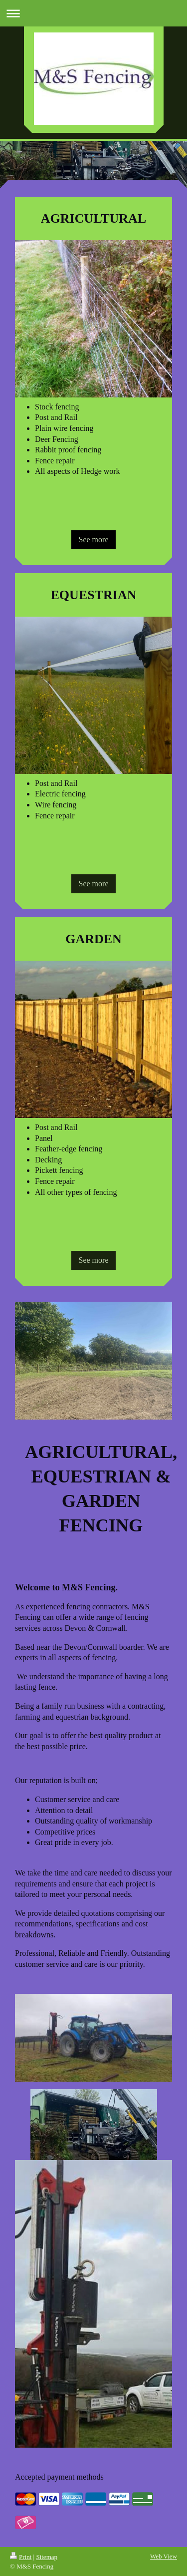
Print (20, 2557)
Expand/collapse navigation (93, 13)
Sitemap (46, 2557)
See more (94, 539)
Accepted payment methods (59, 2477)
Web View (163, 2556)
